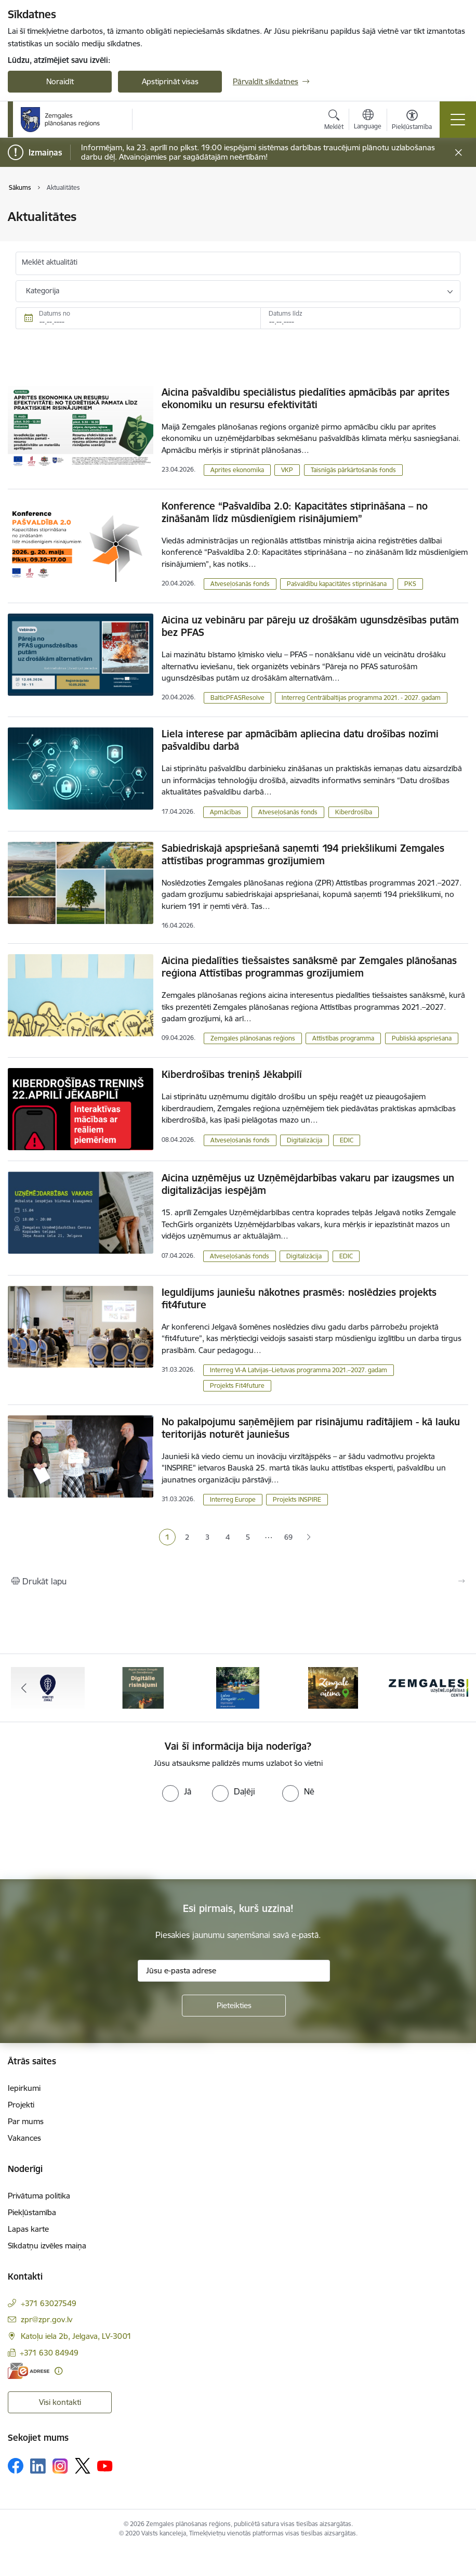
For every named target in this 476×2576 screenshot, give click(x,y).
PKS (410, 584)
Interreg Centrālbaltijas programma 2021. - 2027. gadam (361, 697)
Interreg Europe (233, 1499)
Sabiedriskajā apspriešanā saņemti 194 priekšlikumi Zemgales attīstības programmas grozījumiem (303, 854)
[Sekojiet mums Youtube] (105, 2465)
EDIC (346, 1140)
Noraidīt (60, 81)
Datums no (54, 313)
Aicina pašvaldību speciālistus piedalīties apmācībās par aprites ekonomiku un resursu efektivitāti (305, 398)
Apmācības (225, 812)
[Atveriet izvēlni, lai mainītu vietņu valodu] (368, 121)
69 (288, 1537)
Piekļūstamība (32, 2212)
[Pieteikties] (234, 2005)
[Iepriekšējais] (24, 1687)
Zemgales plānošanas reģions (252, 1038)
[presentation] (87, 1840)
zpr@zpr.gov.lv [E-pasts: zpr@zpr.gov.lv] (46, 2319)
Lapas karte (28, 2229)
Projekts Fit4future (237, 1385)
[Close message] (458, 152)
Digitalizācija (304, 1140)
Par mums (26, 2121)
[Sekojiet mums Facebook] (15, 2466)
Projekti (21, 2105)
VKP (287, 470)
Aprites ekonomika (237, 470)
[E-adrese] (28, 2370)
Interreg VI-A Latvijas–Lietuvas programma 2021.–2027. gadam (298, 1370)
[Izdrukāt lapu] (238, 1581)
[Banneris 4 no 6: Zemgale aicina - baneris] (333, 1687)
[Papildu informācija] (58, 2371)
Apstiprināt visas (170, 81)
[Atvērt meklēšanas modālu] (334, 121)
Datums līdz (285, 313)
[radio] (176, 1791)
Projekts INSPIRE (297, 1499)
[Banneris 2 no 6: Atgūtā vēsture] (143, 1687)
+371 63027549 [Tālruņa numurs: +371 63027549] (48, 2303)
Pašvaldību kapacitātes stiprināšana (337, 584)
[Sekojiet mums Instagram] (60, 2466)
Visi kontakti (60, 2402)
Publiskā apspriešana (422, 1038)
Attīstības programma (343, 1038)
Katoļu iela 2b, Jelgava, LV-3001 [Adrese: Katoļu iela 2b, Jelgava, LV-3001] (76, 2336)
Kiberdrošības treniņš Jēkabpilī (232, 1074)
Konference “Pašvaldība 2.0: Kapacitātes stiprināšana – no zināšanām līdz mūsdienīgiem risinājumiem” (295, 512)
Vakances (24, 2138)
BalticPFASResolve (237, 697)
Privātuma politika (39, 2196)
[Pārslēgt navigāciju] (458, 119)
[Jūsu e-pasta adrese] (234, 1971)
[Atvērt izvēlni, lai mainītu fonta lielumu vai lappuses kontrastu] (412, 121)
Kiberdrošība (353, 812)
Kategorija (42, 290)
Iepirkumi (24, 2088)
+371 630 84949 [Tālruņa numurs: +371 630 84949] (49, 2353)
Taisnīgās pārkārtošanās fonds (353, 470)
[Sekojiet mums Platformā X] (82, 2466)
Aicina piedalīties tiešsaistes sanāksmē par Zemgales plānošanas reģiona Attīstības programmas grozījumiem (309, 966)
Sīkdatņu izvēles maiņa (47, 2245)
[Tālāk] (452, 1687)
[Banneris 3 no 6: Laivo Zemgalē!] (237, 1687)
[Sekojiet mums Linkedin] (38, 2466)
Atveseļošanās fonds (240, 584)
